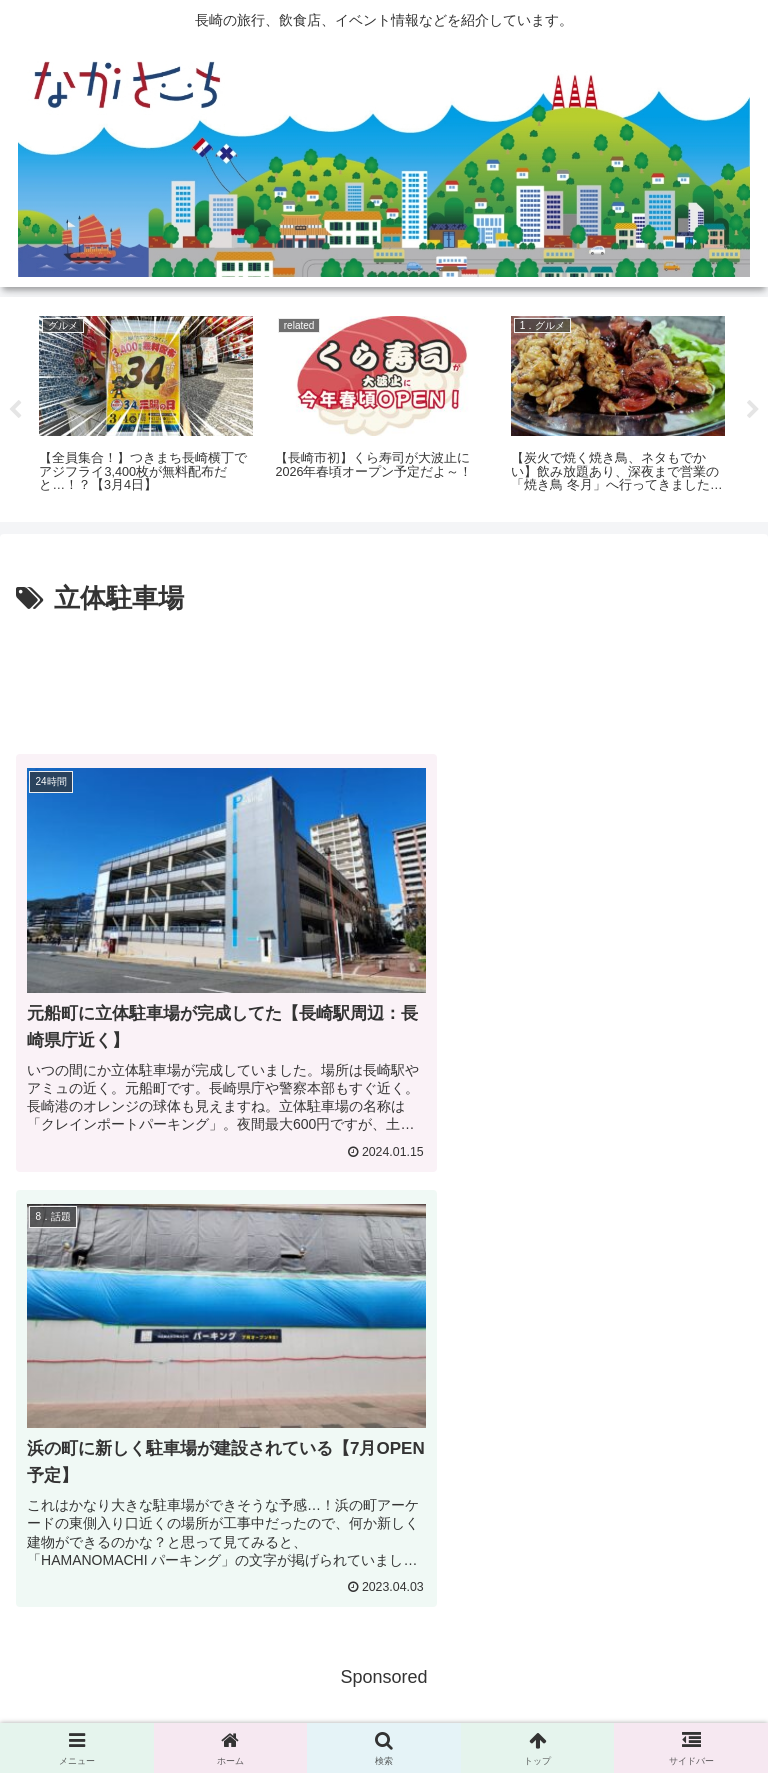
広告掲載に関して (133, 1709)
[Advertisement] (384, 677)
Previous (15, 410)
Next (753, 410)
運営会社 (635, 1709)
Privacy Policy (383, 1709)
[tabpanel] (146, 406)
